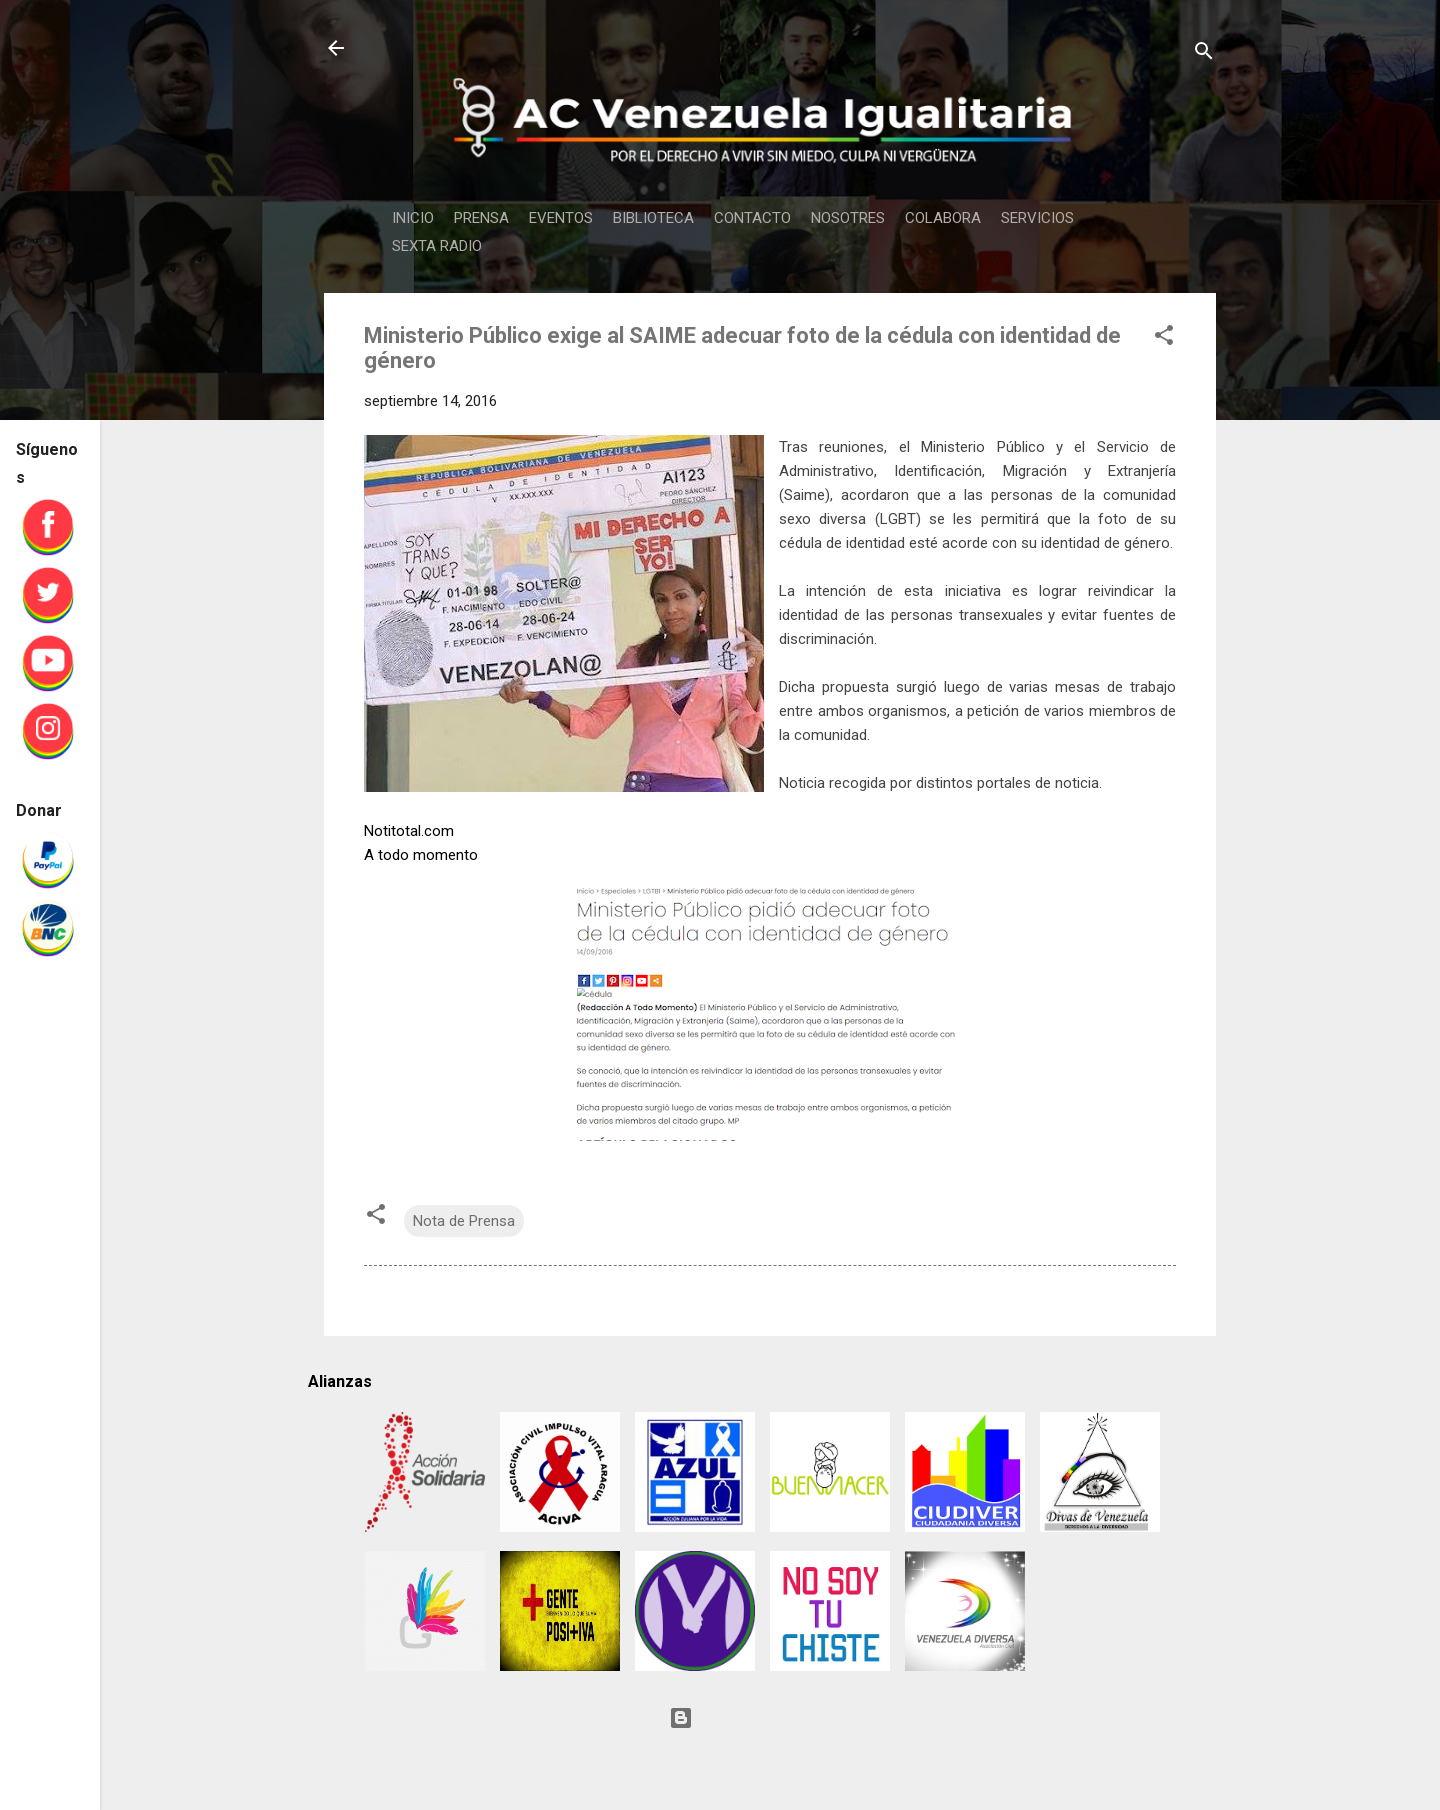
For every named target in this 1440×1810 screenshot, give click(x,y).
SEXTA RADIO (437, 246)
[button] (1164, 338)
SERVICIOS (1037, 218)
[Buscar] (1204, 54)
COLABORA (943, 218)
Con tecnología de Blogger (770, 1718)
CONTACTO (752, 218)
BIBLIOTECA (653, 218)
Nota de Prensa (464, 1221)
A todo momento (421, 855)
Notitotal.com (409, 831)
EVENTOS (561, 218)
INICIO (413, 218)
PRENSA (481, 218)
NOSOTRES (848, 218)
